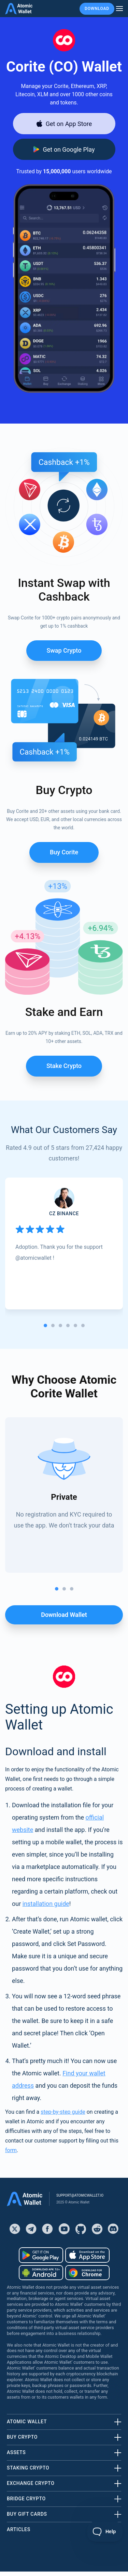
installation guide (46, 1903)
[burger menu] (119, 8)
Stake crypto (64, 1065)
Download (97, 8)
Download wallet (64, 1614)
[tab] (45, 1325)
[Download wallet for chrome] (87, 2272)
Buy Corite (64, 852)
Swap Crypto (64, 650)
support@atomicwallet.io (79, 2195)
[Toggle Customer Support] (105, 2531)
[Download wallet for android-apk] (41, 2272)
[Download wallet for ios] (64, 123)
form (11, 2150)
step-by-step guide (63, 2112)
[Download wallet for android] (64, 149)
